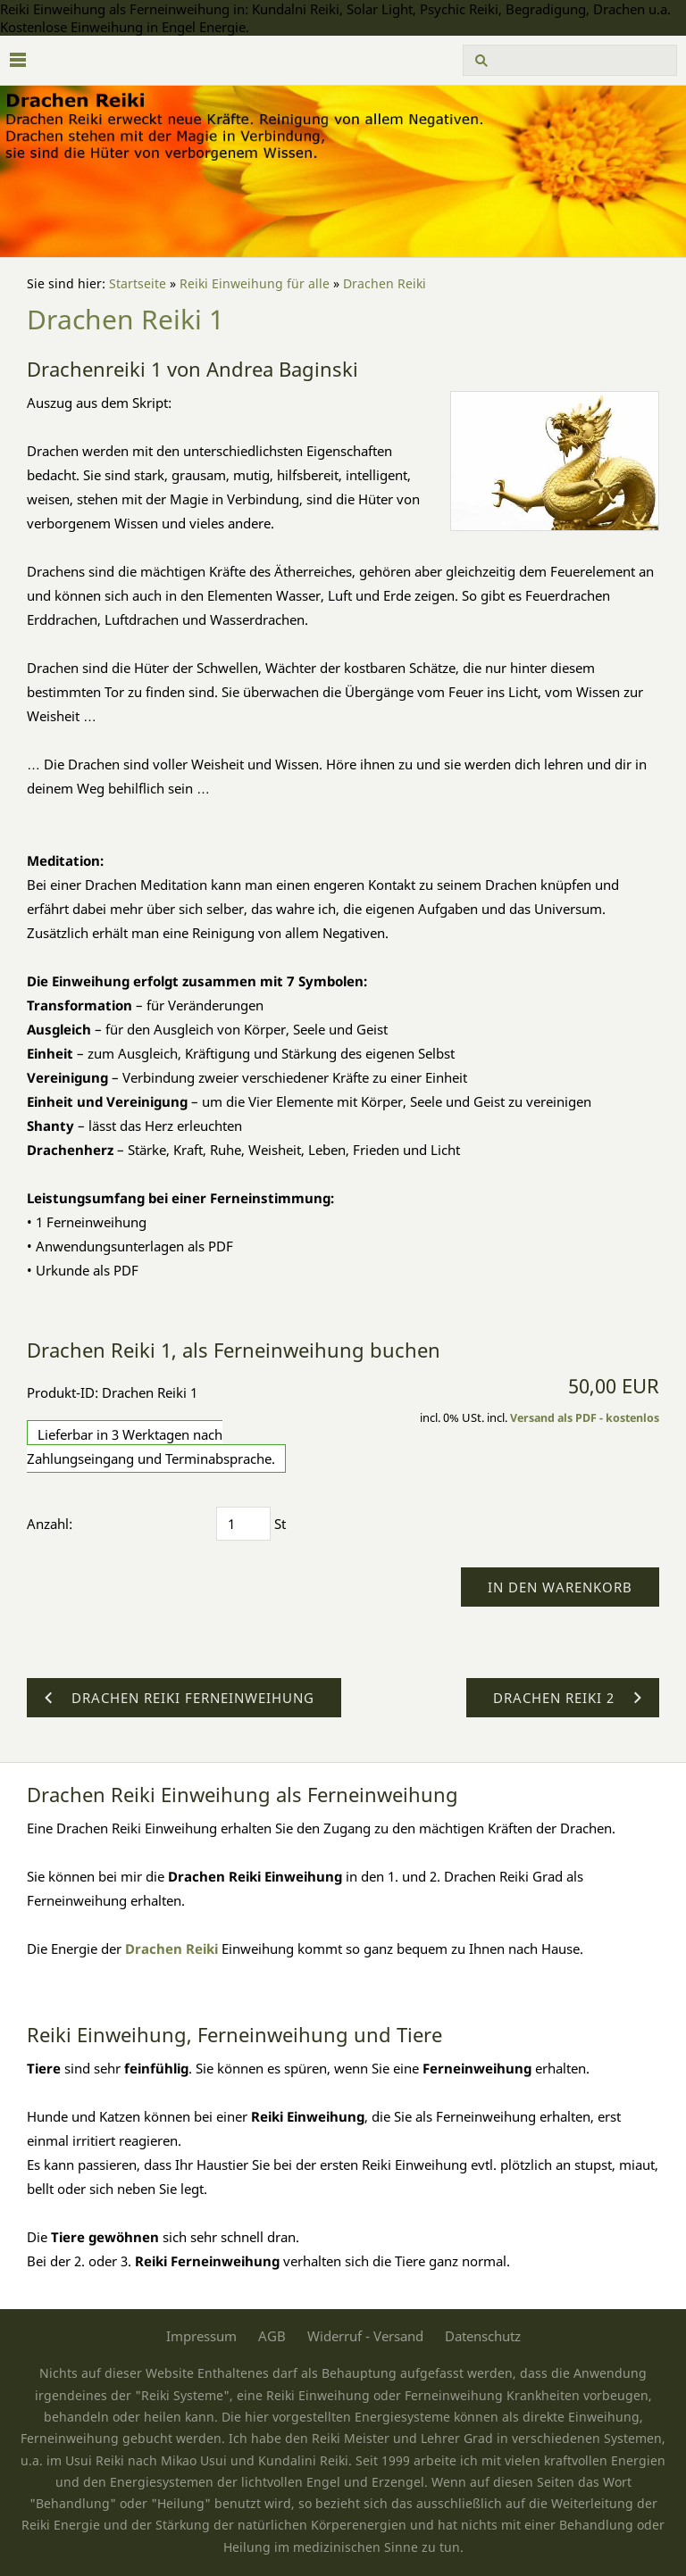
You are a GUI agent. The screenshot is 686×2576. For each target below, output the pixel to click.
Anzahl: (49, 1524)
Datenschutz (483, 2336)
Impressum (201, 2336)
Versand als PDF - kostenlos (584, 1417)
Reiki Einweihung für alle (255, 284)
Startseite (137, 284)
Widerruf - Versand (365, 2336)
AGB (272, 2336)
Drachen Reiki (384, 284)
